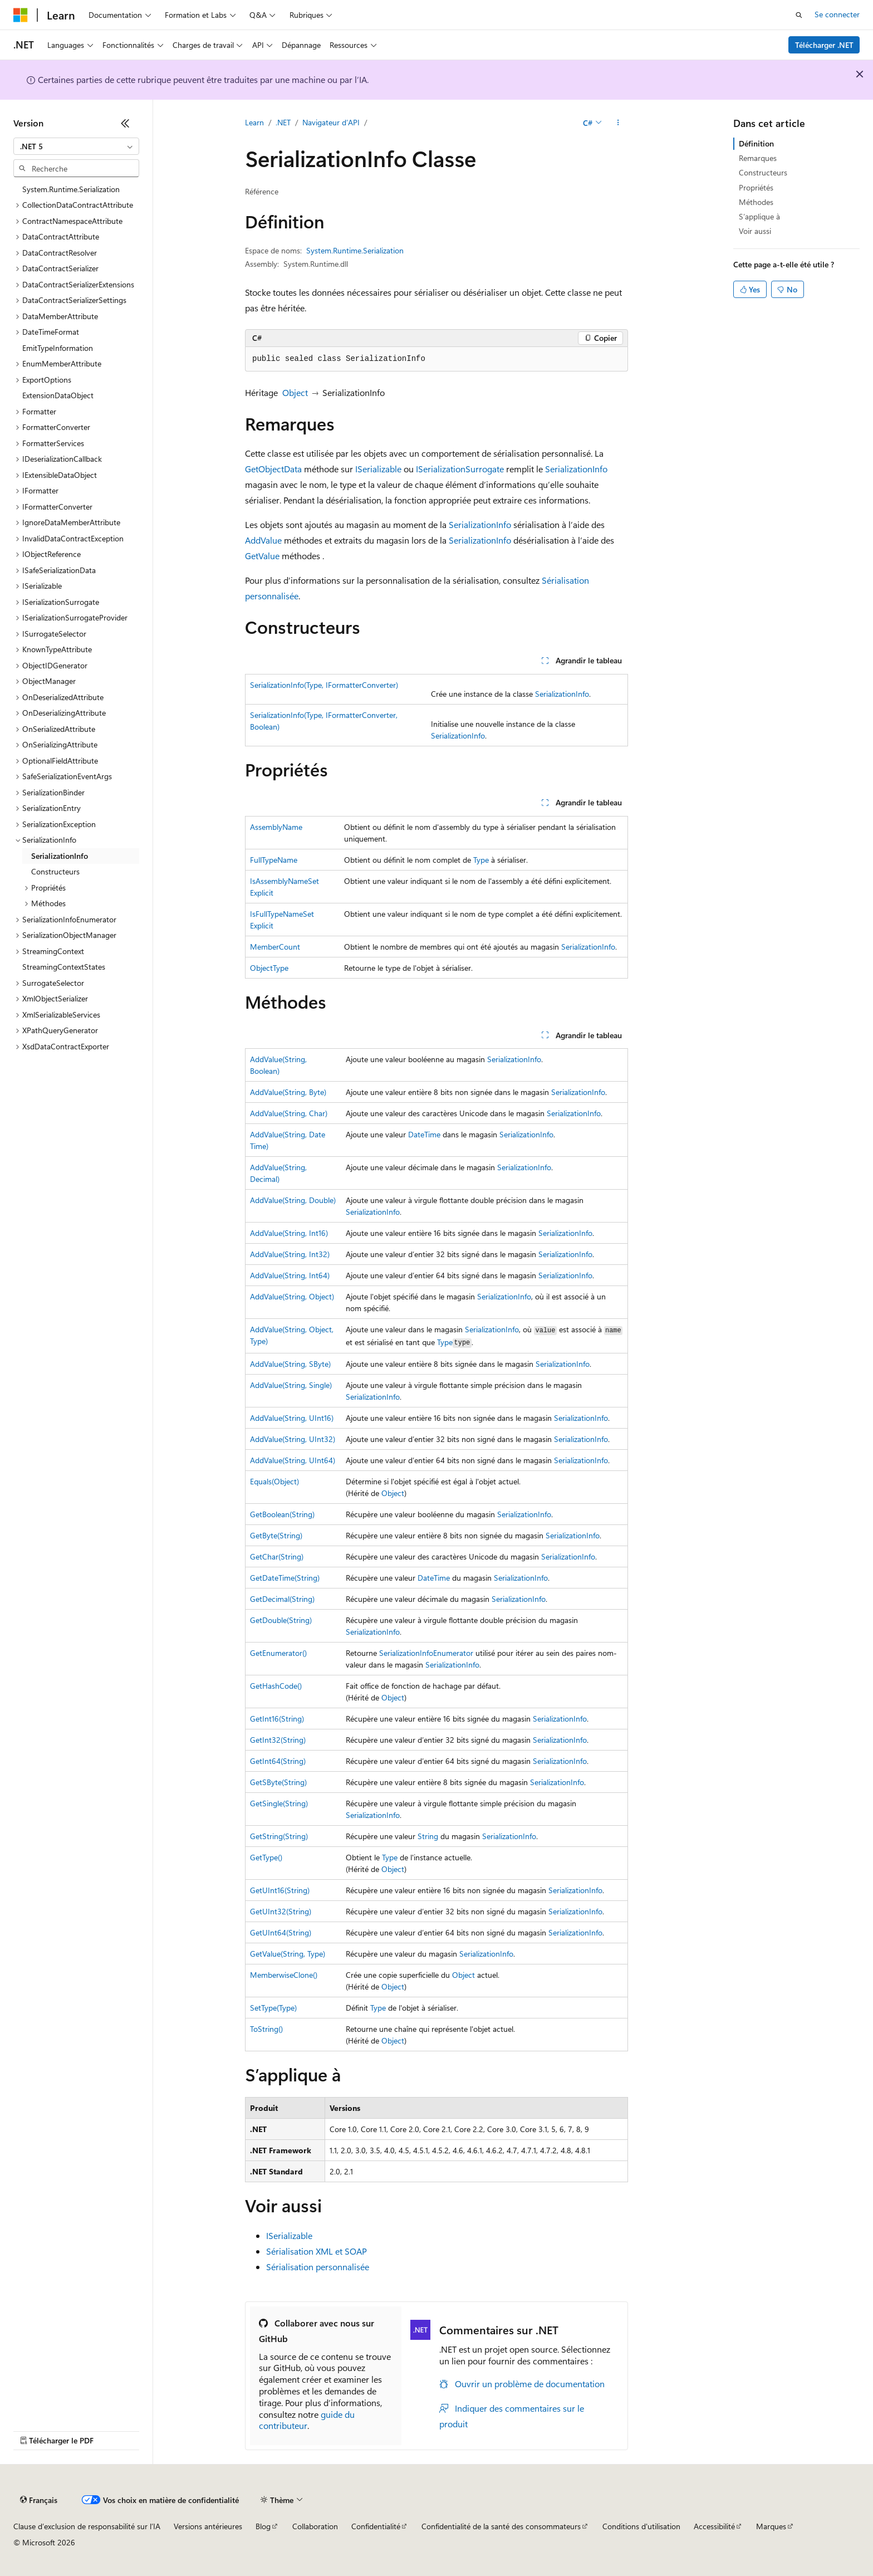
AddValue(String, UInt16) (291, 1417)
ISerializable (378, 469)
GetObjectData (273, 469)
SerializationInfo (576, 469)
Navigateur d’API (331, 122)
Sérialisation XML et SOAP (316, 2251)
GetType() (266, 1857)
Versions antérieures (208, 2526)
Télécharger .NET (824, 45)
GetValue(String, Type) (287, 1953)
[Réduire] (125, 123)
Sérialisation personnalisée (317, 2266)
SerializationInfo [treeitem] (59, 855)
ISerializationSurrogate (460, 469)
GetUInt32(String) (280, 1911)
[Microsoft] (20, 15)
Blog (263, 2526)
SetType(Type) (273, 2007)
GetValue (262, 555)
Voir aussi (755, 231)
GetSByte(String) (278, 1782)
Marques (771, 2526)
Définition (756, 143)
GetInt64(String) (278, 1761)
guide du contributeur (307, 2420)
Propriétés (756, 187)
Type (481, 859)
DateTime (424, 1134)
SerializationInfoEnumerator (426, 1653)
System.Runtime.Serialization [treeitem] (71, 189)
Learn (254, 122)
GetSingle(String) (279, 1803)
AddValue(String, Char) (288, 1113)
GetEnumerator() (278, 1653)
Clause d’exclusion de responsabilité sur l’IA (86, 2526)
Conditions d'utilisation (641, 2526)
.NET (283, 122)
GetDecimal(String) (282, 1598)
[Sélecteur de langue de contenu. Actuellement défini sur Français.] (38, 2500)
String (428, 1836)
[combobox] (76, 146)
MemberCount (275, 946)
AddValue (263, 540)
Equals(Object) (274, 1481)
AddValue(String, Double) (293, 1200)
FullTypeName (273, 859)
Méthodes (756, 202)
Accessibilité (714, 2526)
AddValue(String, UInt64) (292, 1460)
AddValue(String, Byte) (288, 1092)
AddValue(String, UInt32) (292, 1439)
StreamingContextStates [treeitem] (63, 966)
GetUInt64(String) (280, 1932)
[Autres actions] (618, 123)
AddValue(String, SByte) (290, 1363)
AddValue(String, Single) (291, 1385)
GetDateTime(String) (285, 1577)
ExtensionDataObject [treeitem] (58, 395)
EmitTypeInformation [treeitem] (57, 348)
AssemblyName (276, 827)
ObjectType (269, 967)
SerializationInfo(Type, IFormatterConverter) (324, 685)
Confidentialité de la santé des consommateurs (501, 2526)
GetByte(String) (276, 1535)
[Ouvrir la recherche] (799, 15)
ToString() (266, 2028)
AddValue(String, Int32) (290, 1254)
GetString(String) (279, 1836)
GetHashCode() (276, 1685)
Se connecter (837, 14)
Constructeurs (763, 172)
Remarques (758, 158)
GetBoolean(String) (282, 1514)
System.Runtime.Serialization (355, 250)
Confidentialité (375, 2526)
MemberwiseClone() (283, 1974)
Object (295, 392)
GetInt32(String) (278, 1739)
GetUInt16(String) (280, 1890)
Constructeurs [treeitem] (55, 871)
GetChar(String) (276, 1556)
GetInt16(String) (277, 1718)
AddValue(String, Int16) (289, 1233)
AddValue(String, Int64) (290, 1275)
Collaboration (315, 2526)
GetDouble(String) (281, 1620)
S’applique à (759, 216)
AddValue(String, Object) (292, 1296)
